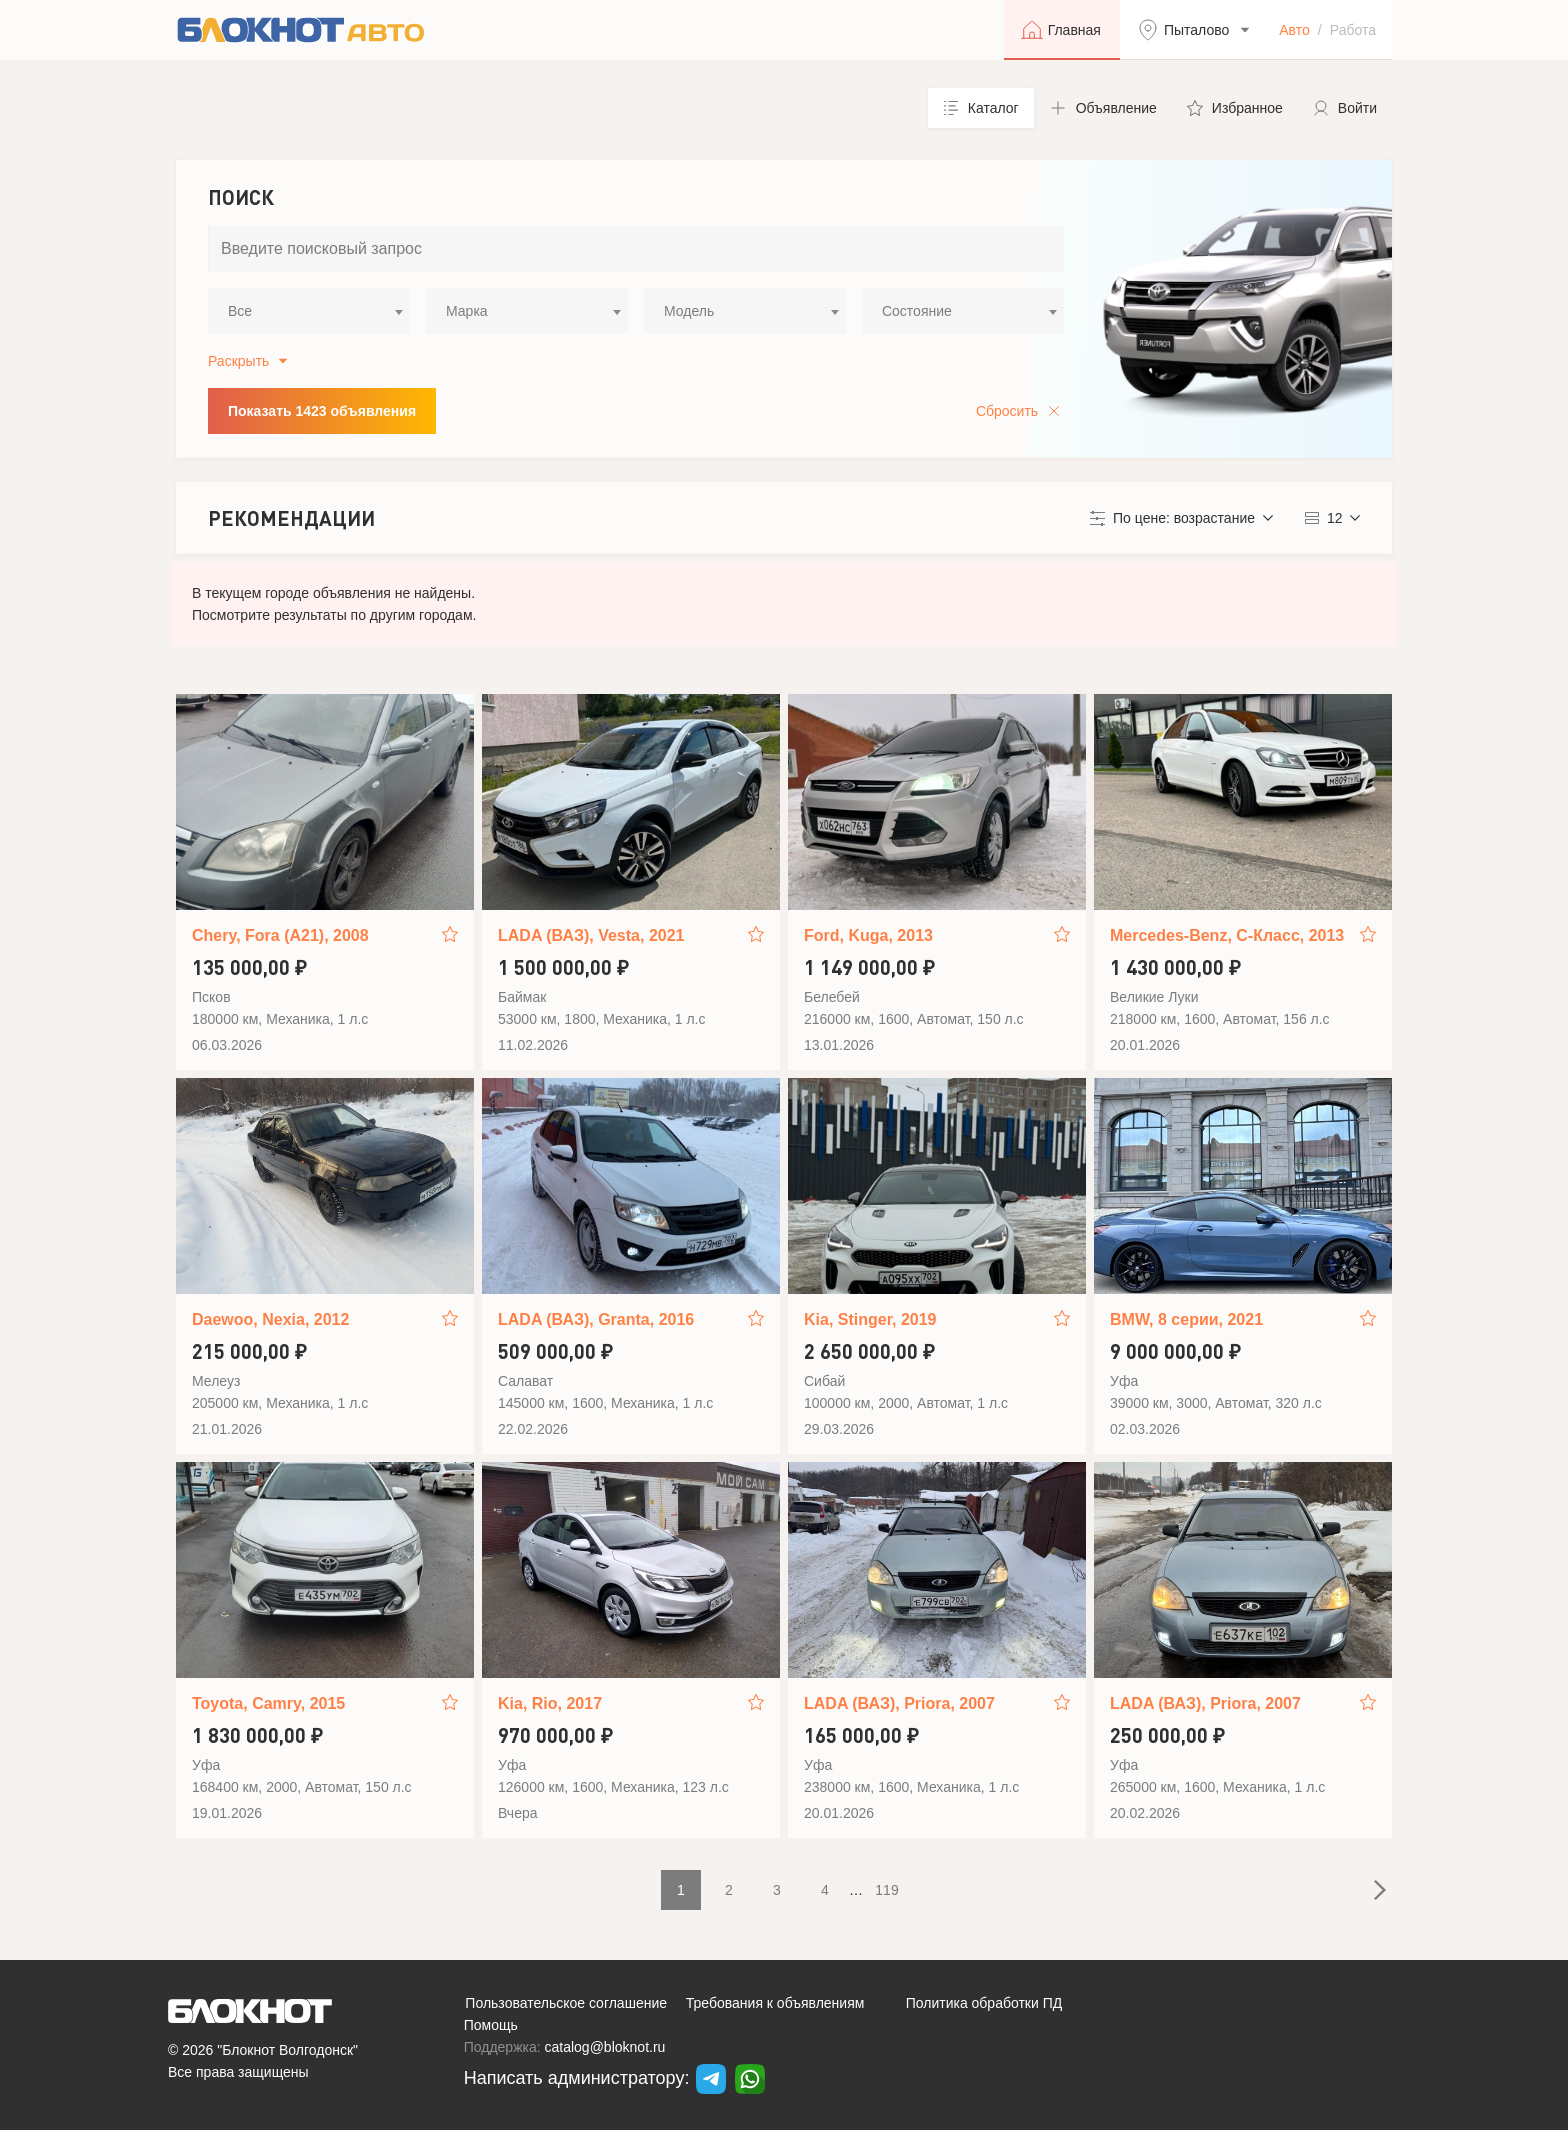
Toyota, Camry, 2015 (268, 1703)
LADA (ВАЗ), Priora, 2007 (899, 1703)
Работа (1353, 30)
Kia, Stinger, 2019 (870, 1319)
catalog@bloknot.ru (605, 2047)
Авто (1294, 30)
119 (886, 1890)
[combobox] (309, 311)
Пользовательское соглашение (566, 2003)
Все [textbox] (240, 311)
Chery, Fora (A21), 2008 (280, 935)
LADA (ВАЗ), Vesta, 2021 (591, 935)
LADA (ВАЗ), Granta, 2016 (596, 1319)
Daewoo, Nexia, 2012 (270, 1319)
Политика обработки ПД (984, 2003)
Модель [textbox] (689, 311)
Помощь (491, 2025)
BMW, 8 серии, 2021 (1186, 1319)
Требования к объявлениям (775, 2003)
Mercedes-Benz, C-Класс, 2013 (1227, 935)
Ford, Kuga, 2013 (868, 935)
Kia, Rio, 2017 (550, 1703)
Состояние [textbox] (917, 311)
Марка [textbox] (467, 311)
